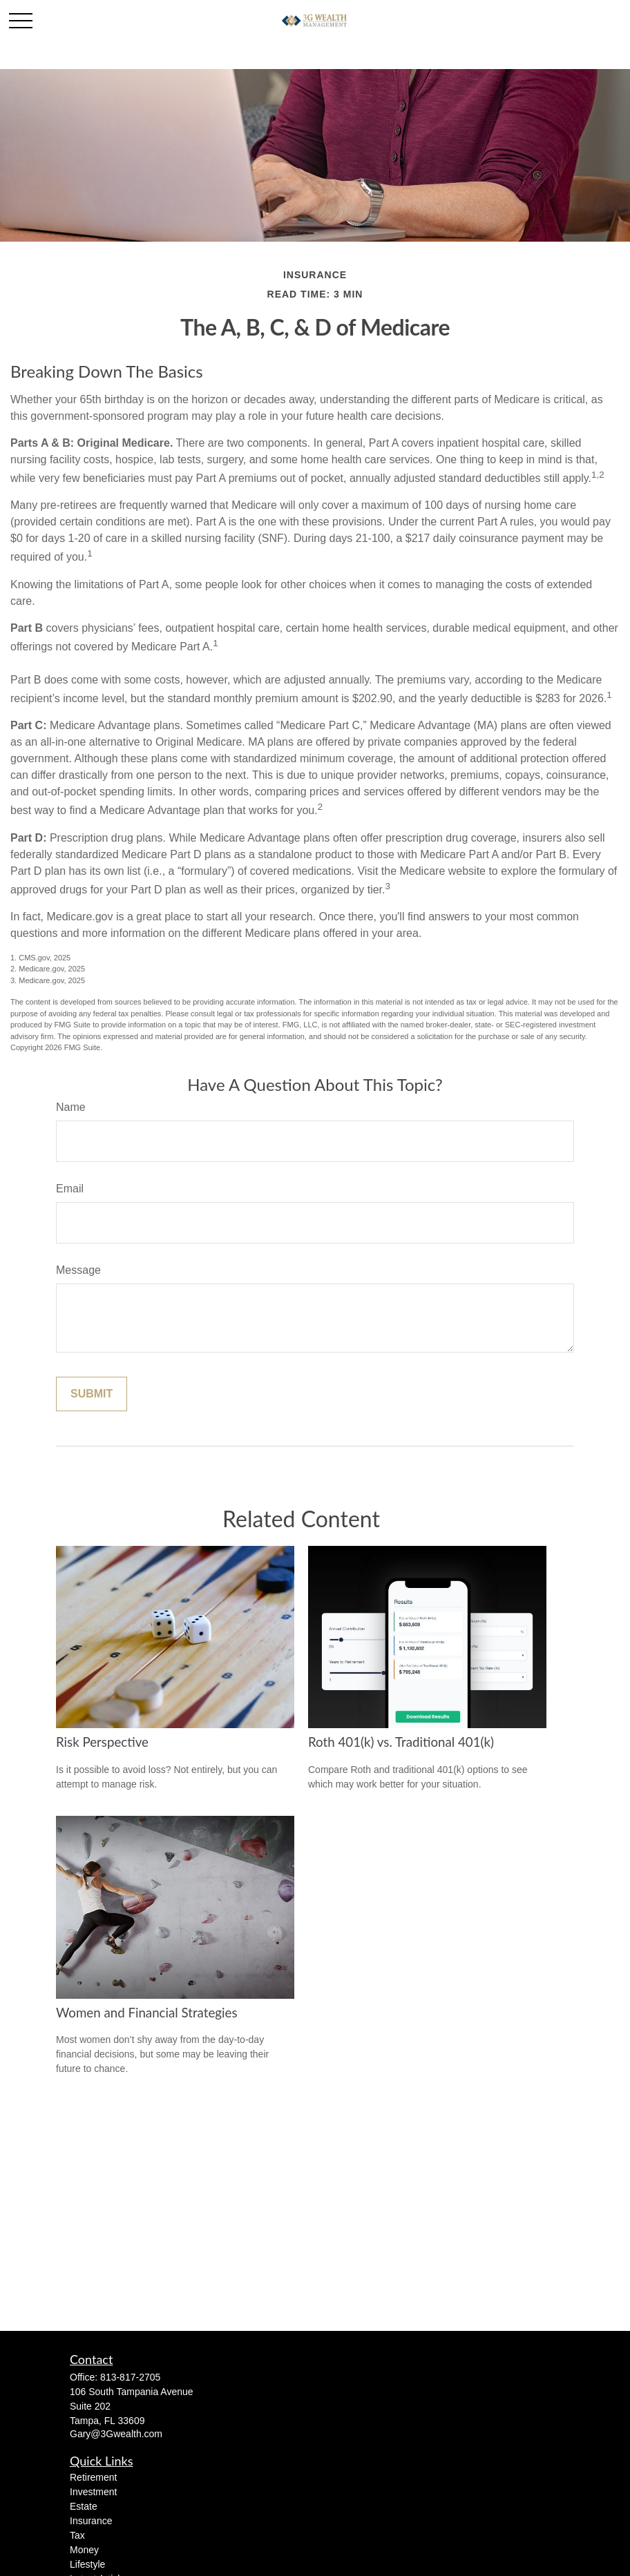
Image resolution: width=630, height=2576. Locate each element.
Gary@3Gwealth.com (116, 2433)
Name (71, 1107)
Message (78, 1270)
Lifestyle (87, 2564)
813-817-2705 (130, 2377)
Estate (83, 2506)
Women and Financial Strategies (147, 2012)
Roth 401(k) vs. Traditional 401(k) (401, 1742)
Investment (93, 2491)
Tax (77, 2535)
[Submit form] (91, 1394)
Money (84, 2549)
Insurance (91, 2520)
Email (70, 1188)
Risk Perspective (102, 1742)
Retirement (93, 2477)
